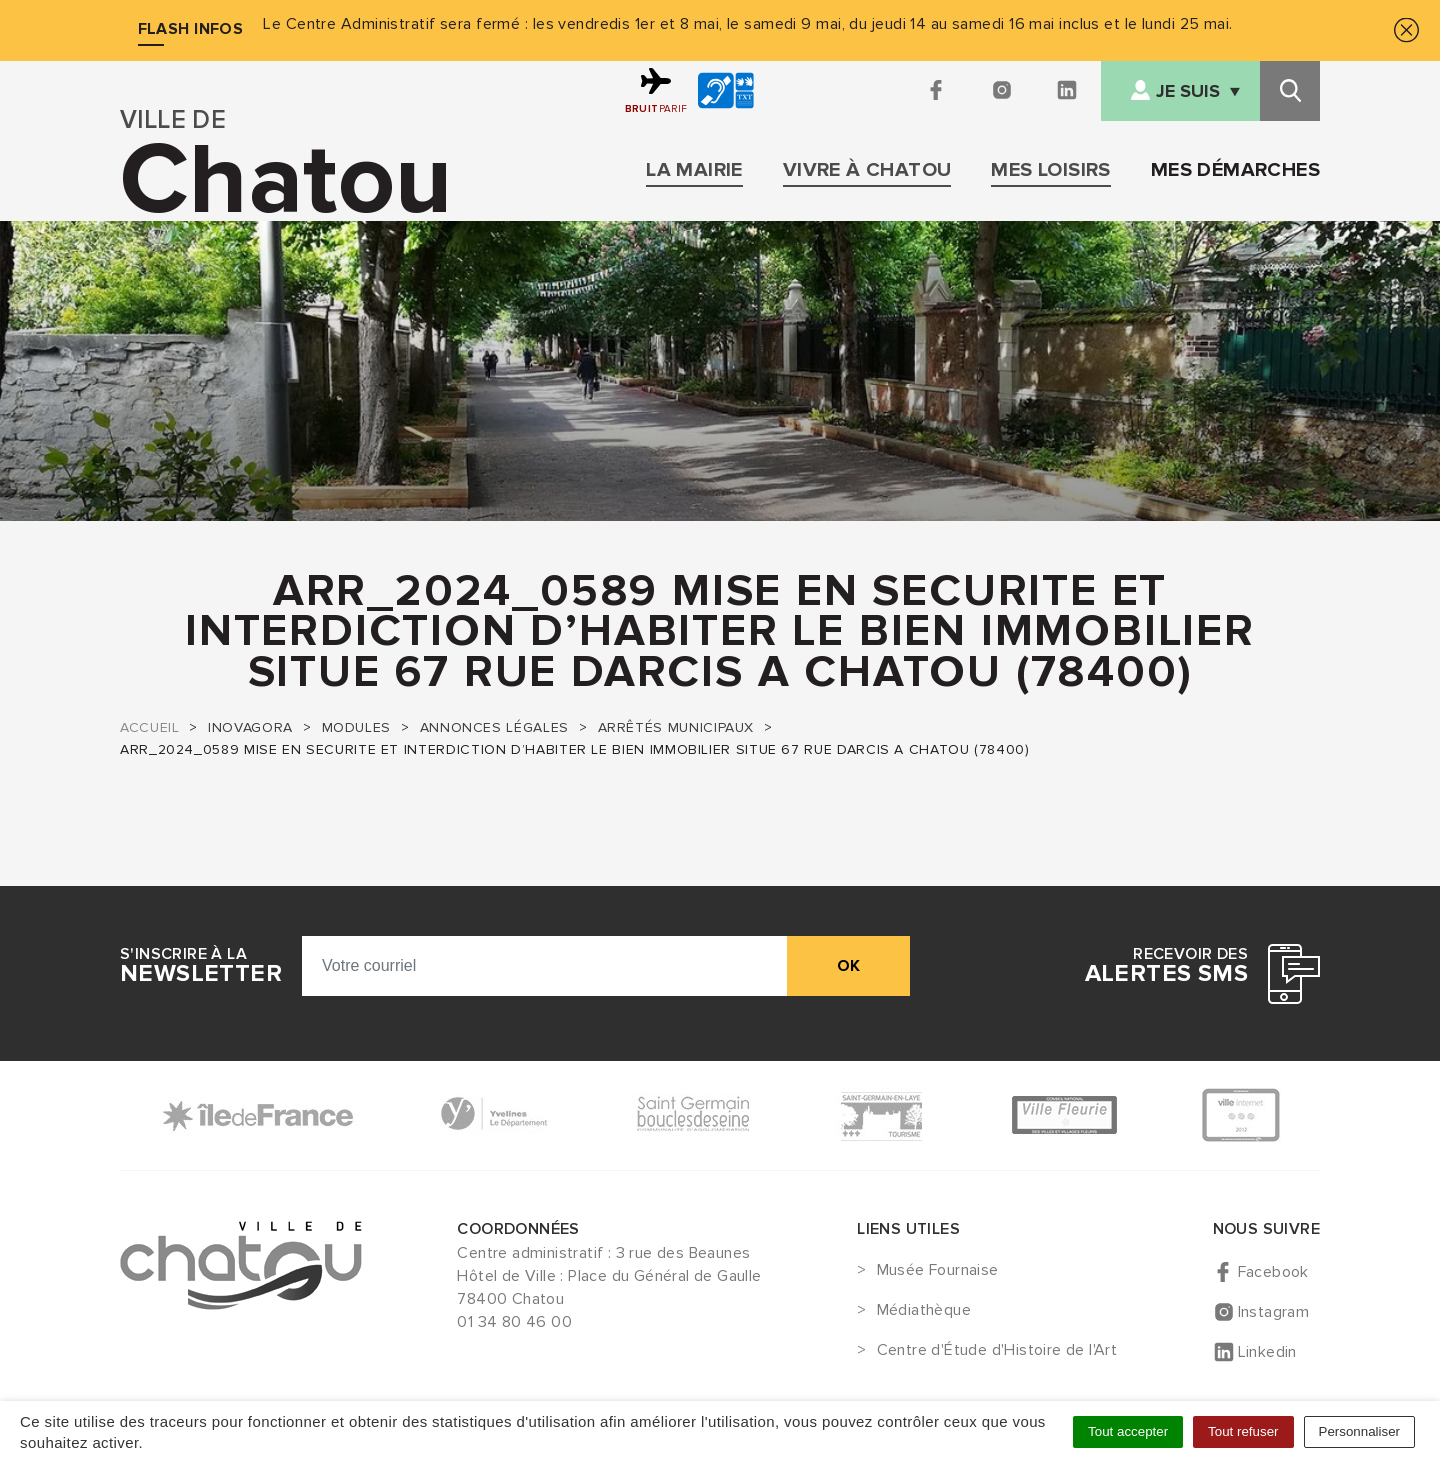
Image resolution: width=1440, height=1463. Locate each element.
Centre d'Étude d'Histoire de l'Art (997, 1351)
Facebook (1273, 1272)
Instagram (1274, 1312)
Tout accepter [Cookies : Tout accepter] (1128, 1431)
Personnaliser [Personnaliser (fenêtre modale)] (1360, 1431)
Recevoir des (1166, 966)
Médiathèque (924, 1311)
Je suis (1188, 91)
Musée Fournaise (938, 1271)
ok (848, 966)
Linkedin (1267, 1352)
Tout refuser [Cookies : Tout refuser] (1243, 1431)
